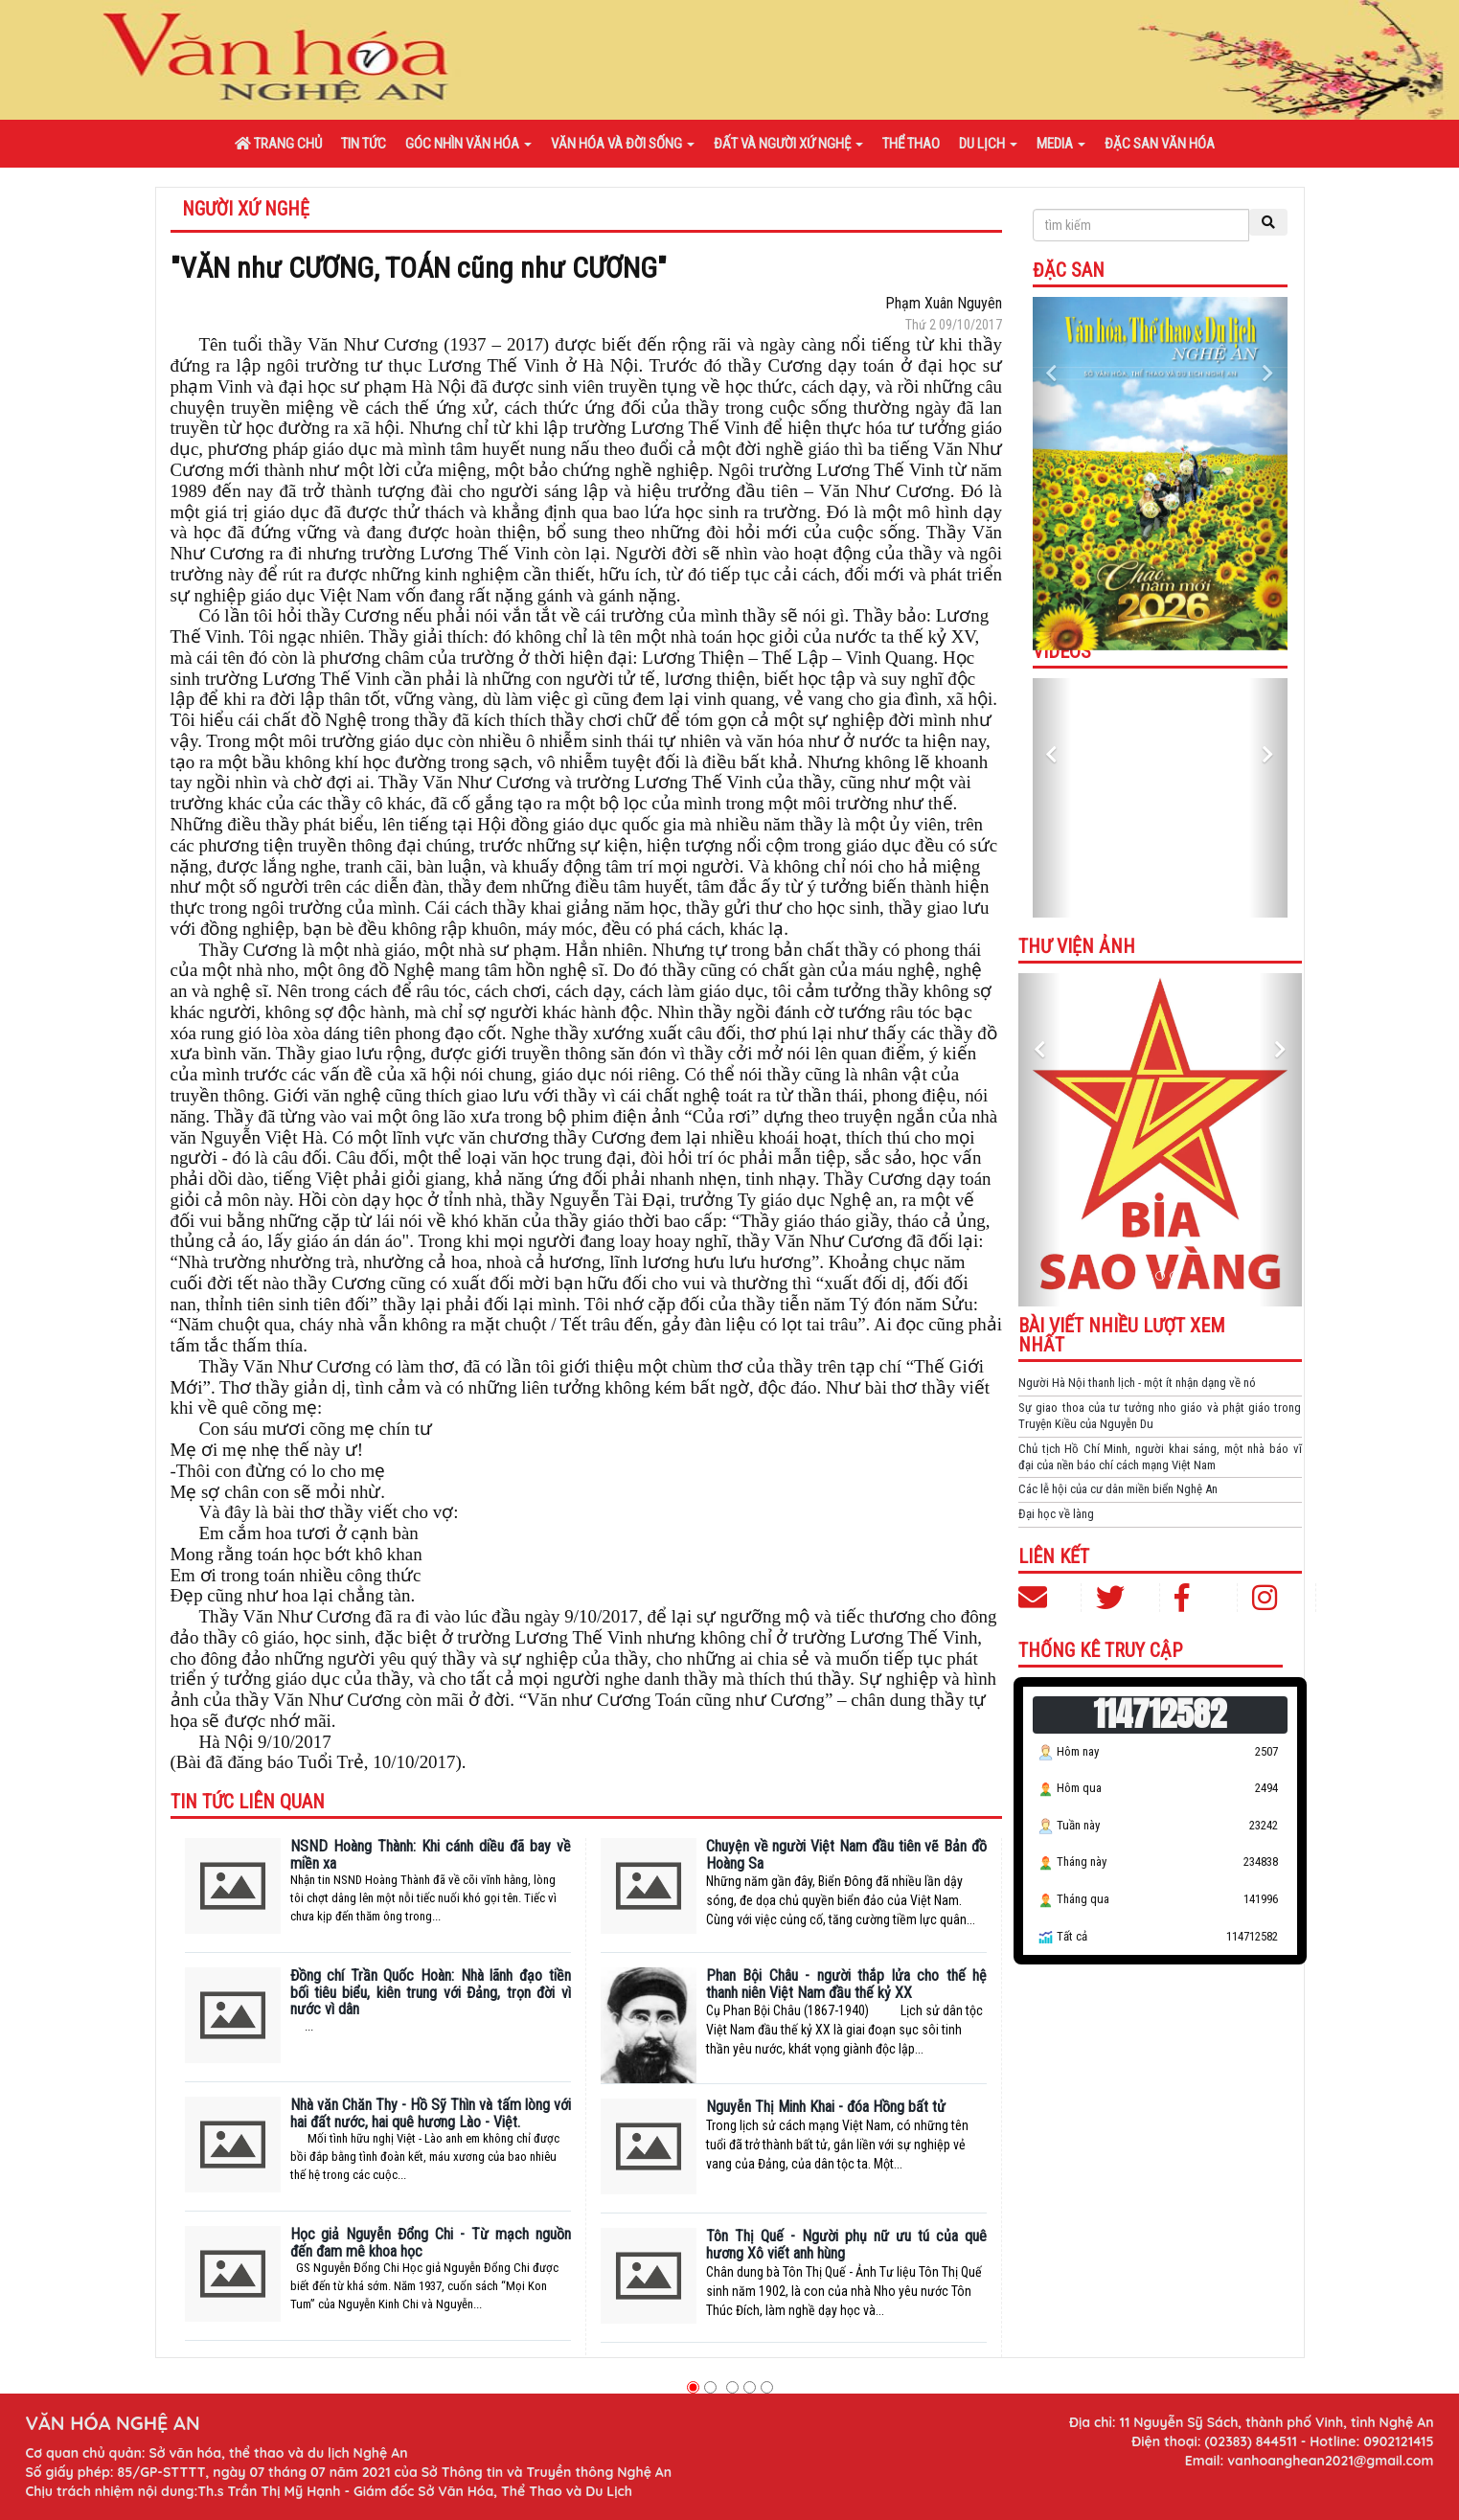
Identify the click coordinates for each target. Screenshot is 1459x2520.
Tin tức (363, 143)
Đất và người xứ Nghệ (788, 143)
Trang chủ (278, 143)
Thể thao (911, 143)
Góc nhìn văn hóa (468, 143)
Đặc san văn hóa (1160, 143)
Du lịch (988, 143)
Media (1061, 143)
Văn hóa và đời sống (623, 143)
